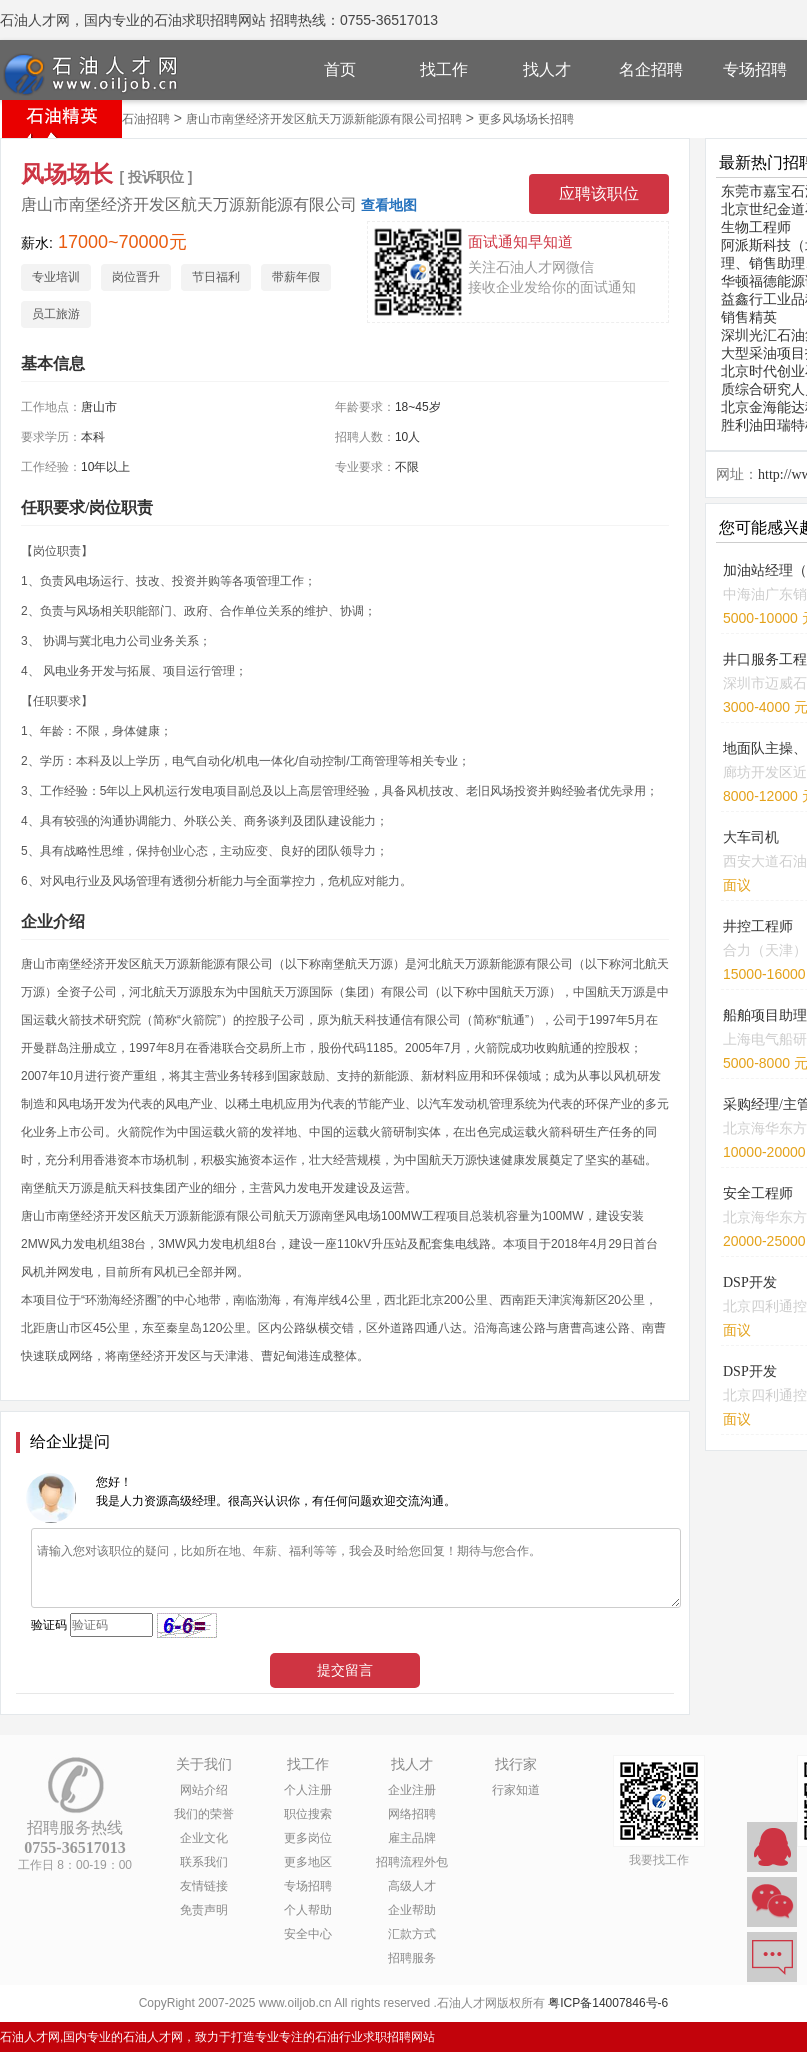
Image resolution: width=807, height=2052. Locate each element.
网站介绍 (204, 1790)
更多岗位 (308, 1838)
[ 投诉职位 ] (155, 177)
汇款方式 (412, 1934)
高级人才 (412, 1886)
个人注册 (308, 1790)
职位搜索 (308, 1814)
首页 (340, 69)
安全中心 (308, 1934)
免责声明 (204, 1910)
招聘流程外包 (412, 1862)
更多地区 (308, 1862)
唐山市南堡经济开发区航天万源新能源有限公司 (189, 204)
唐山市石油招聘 (128, 119)
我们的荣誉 (204, 1814)
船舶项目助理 (765, 1015)
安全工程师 (758, 1193)
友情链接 (204, 1886)
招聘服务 (412, 1958)
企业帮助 (412, 1910)
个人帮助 (308, 1910)
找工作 (444, 69)
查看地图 (389, 205)
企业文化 (204, 1838)
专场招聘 (755, 69)
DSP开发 (750, 1282)
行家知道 (516, 1790)
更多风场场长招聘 (526, 119)
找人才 (547, 69)
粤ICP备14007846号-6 (608, 2003)
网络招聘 (412, 1814)
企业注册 (412, 1790)
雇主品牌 (412, 1838)
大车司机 (751, 837)
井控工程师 (758, 926)
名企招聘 (651, 69)
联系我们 (204, 1862)
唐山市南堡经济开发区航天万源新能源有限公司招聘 (324, 119)
